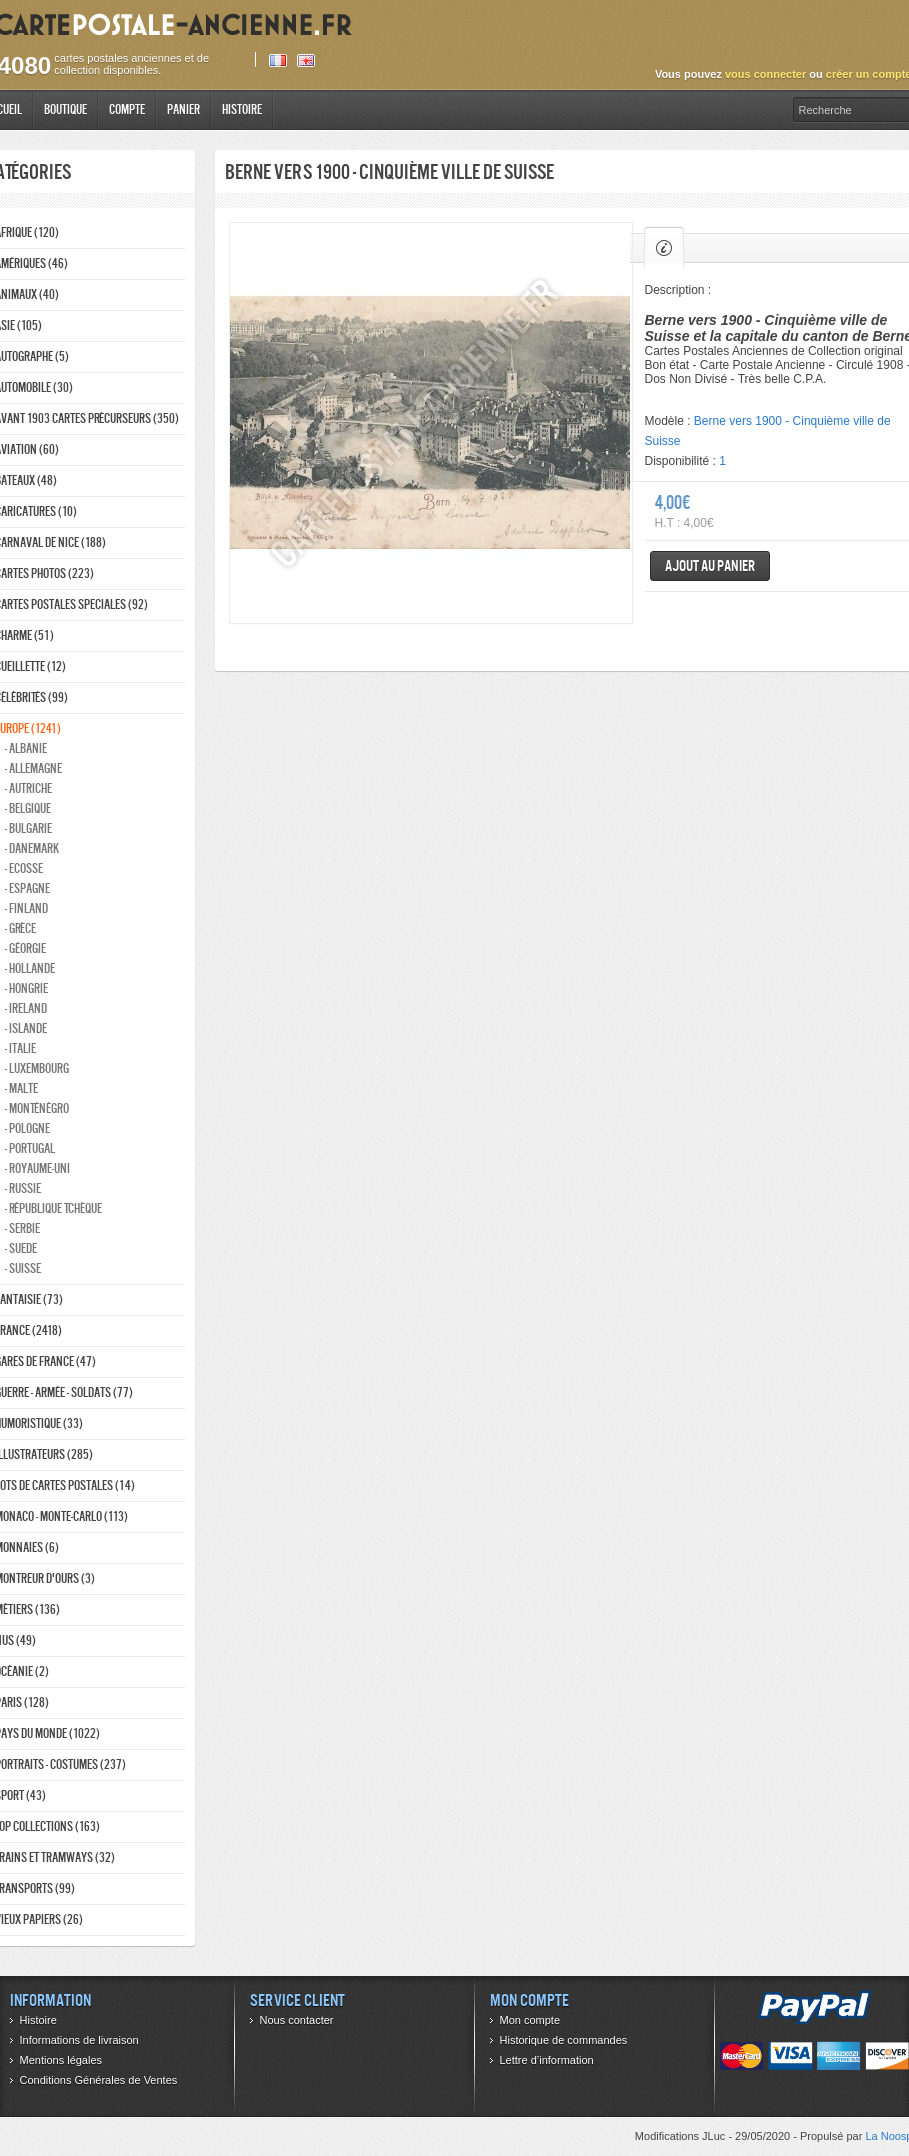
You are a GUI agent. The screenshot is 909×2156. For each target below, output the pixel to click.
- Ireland (26, 1008)
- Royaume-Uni (37, 1168)
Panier (183, 109)
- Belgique (28, 808)
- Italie (20, 1048)
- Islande (26, 1028)
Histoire (242, 109)
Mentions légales (61, 2060)
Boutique (65, 109)
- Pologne (27, 1128)
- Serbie (22, 1228)
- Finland (26, 908)
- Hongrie (26, 988)
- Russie (23, 1188)
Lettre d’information (547, 2060)
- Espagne (27, 888)
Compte (127, 109)
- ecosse (24, 868)
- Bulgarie (28, 828)
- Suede (21, 1248)
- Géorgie (25, 948)
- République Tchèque (53, 1208)
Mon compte (530, 2020)
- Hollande (30, 968)
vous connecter (765, 74)
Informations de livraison (79, 2040)
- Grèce (20, 928)
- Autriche (28, 788)
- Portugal (30, 1148)
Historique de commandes (564, 2040)
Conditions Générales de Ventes (99, 2080)
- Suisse (23, 1268)
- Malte (21, 1088)
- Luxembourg (37, 1068)
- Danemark (32, 848)
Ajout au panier (710, 565)
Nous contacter (297, 2020)
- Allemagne (33, 768)
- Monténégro (37, 1108)
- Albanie (26, 748)
